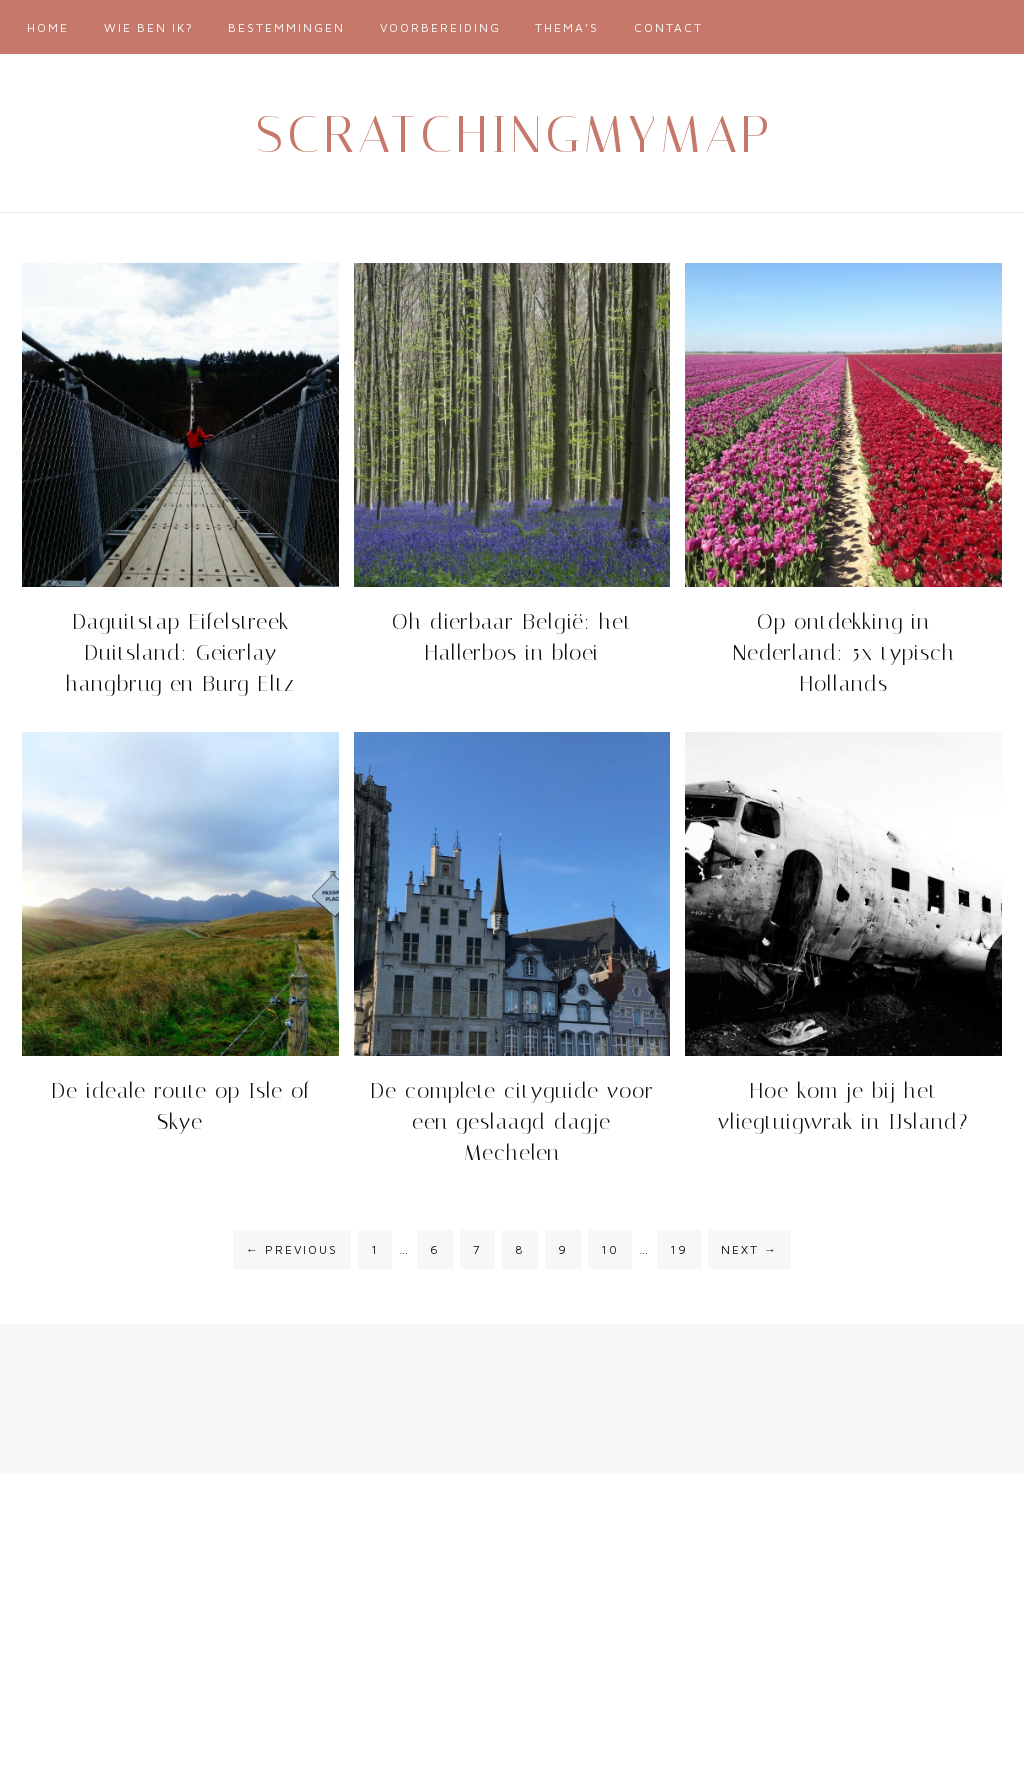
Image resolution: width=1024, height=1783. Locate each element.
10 (610, 1249)
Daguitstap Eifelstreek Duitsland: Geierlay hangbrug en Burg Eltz (180, 653)
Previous (292, 1249)
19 (679, 1249)
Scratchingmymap (515, 134)
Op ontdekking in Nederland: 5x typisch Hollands (844, 653)
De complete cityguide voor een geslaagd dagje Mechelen (512, 1122)
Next (749, 1249)
